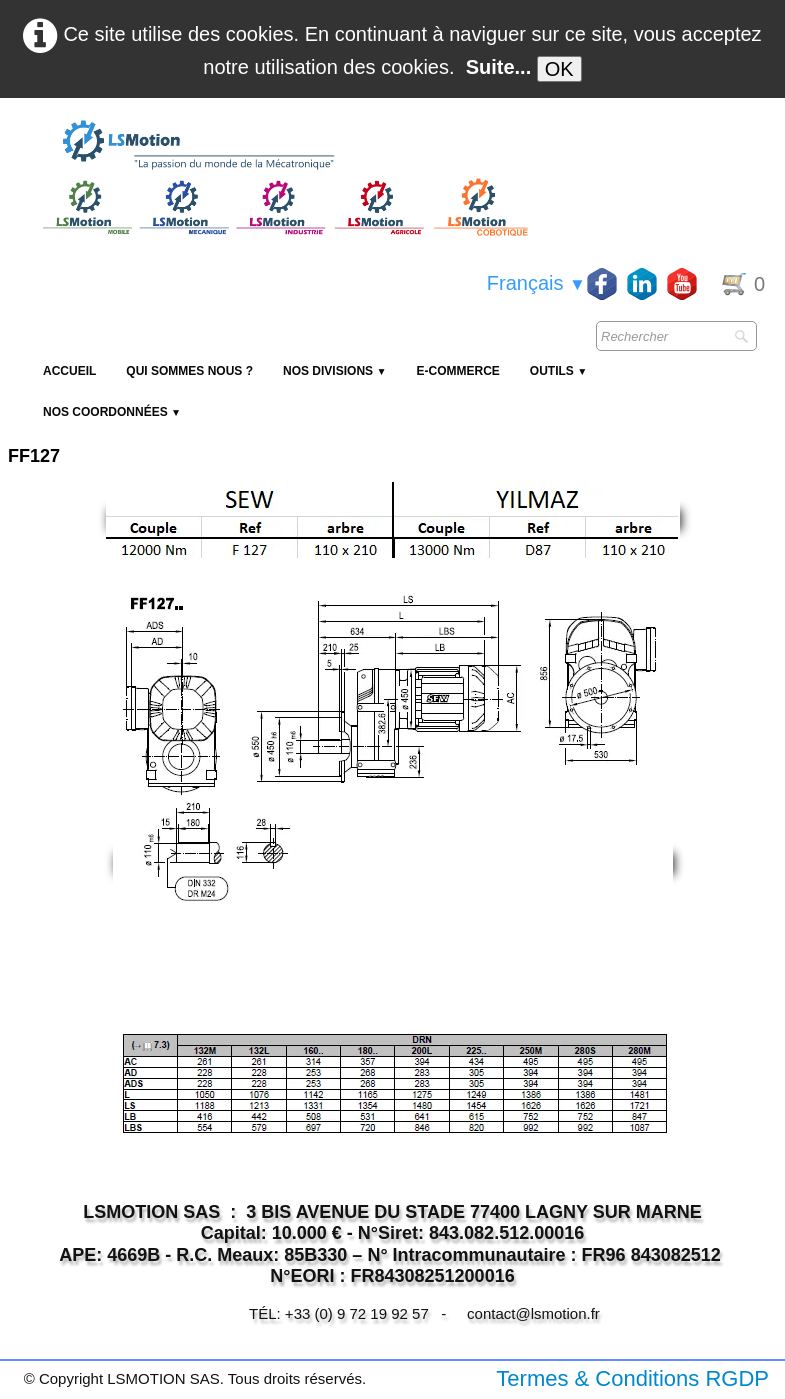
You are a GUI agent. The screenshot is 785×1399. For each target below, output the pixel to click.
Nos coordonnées (112, 412)
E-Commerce (457, 371)
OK (559, 69)
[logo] (283, 146)
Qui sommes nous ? (189, 371)
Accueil (69, 371)
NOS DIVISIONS (334, 371)
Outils (558, 371)
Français (536, 283)
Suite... (499, 67)
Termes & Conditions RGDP (632, 1378)
